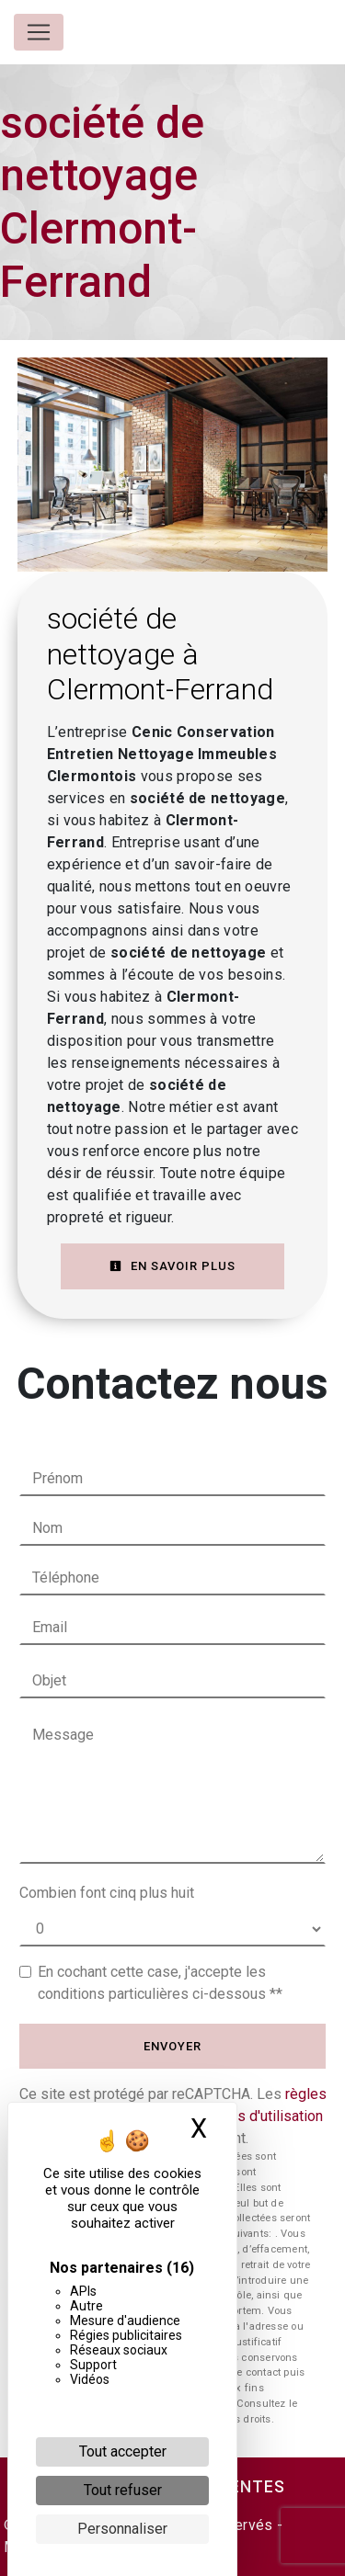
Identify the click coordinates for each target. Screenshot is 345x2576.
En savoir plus (172, 1266)
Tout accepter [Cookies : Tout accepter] (123, 2451)
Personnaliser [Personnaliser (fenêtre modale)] (122, 2528)
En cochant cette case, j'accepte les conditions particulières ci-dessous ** (160, 1983)
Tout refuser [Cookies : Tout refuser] (123, 2490)
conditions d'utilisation (250, 2116)
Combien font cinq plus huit (106, 1892)
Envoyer (172, 2046)
